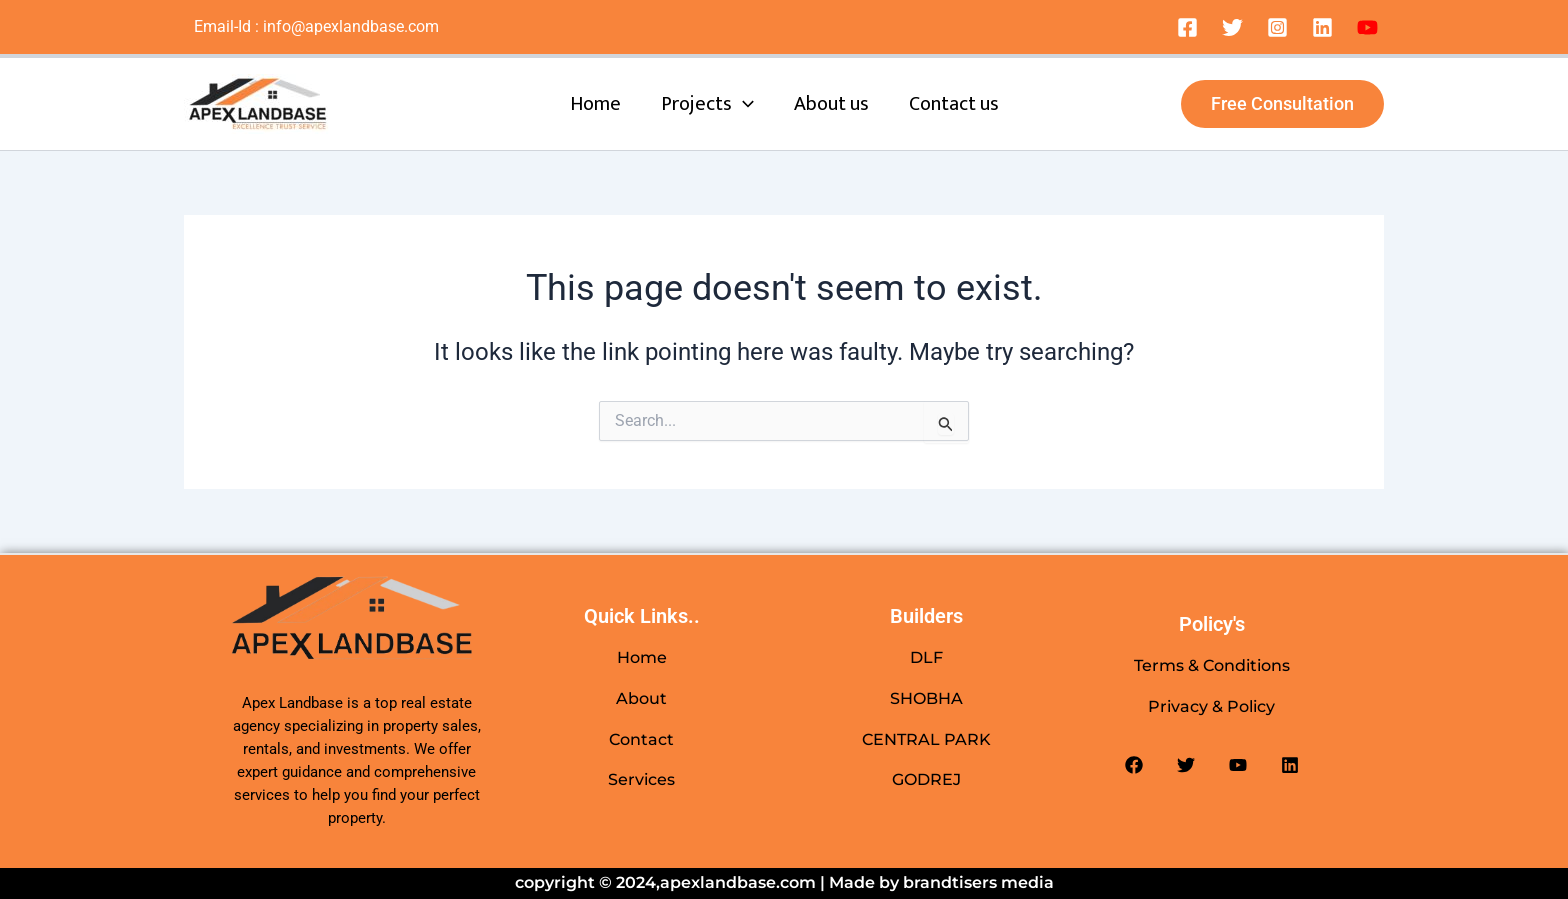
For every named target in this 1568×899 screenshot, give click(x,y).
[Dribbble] (1367, 27)
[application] (743, 104)
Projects (707, 104)
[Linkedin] (1322, 27)
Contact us (954, 104)
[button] (1282, 104)
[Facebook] (1187, 27)
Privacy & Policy (1211, 706)
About (641, 698)
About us (831, 104)
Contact (641, 739)
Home (595, 104)
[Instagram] (1277, 27)
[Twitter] (1232, 27)
